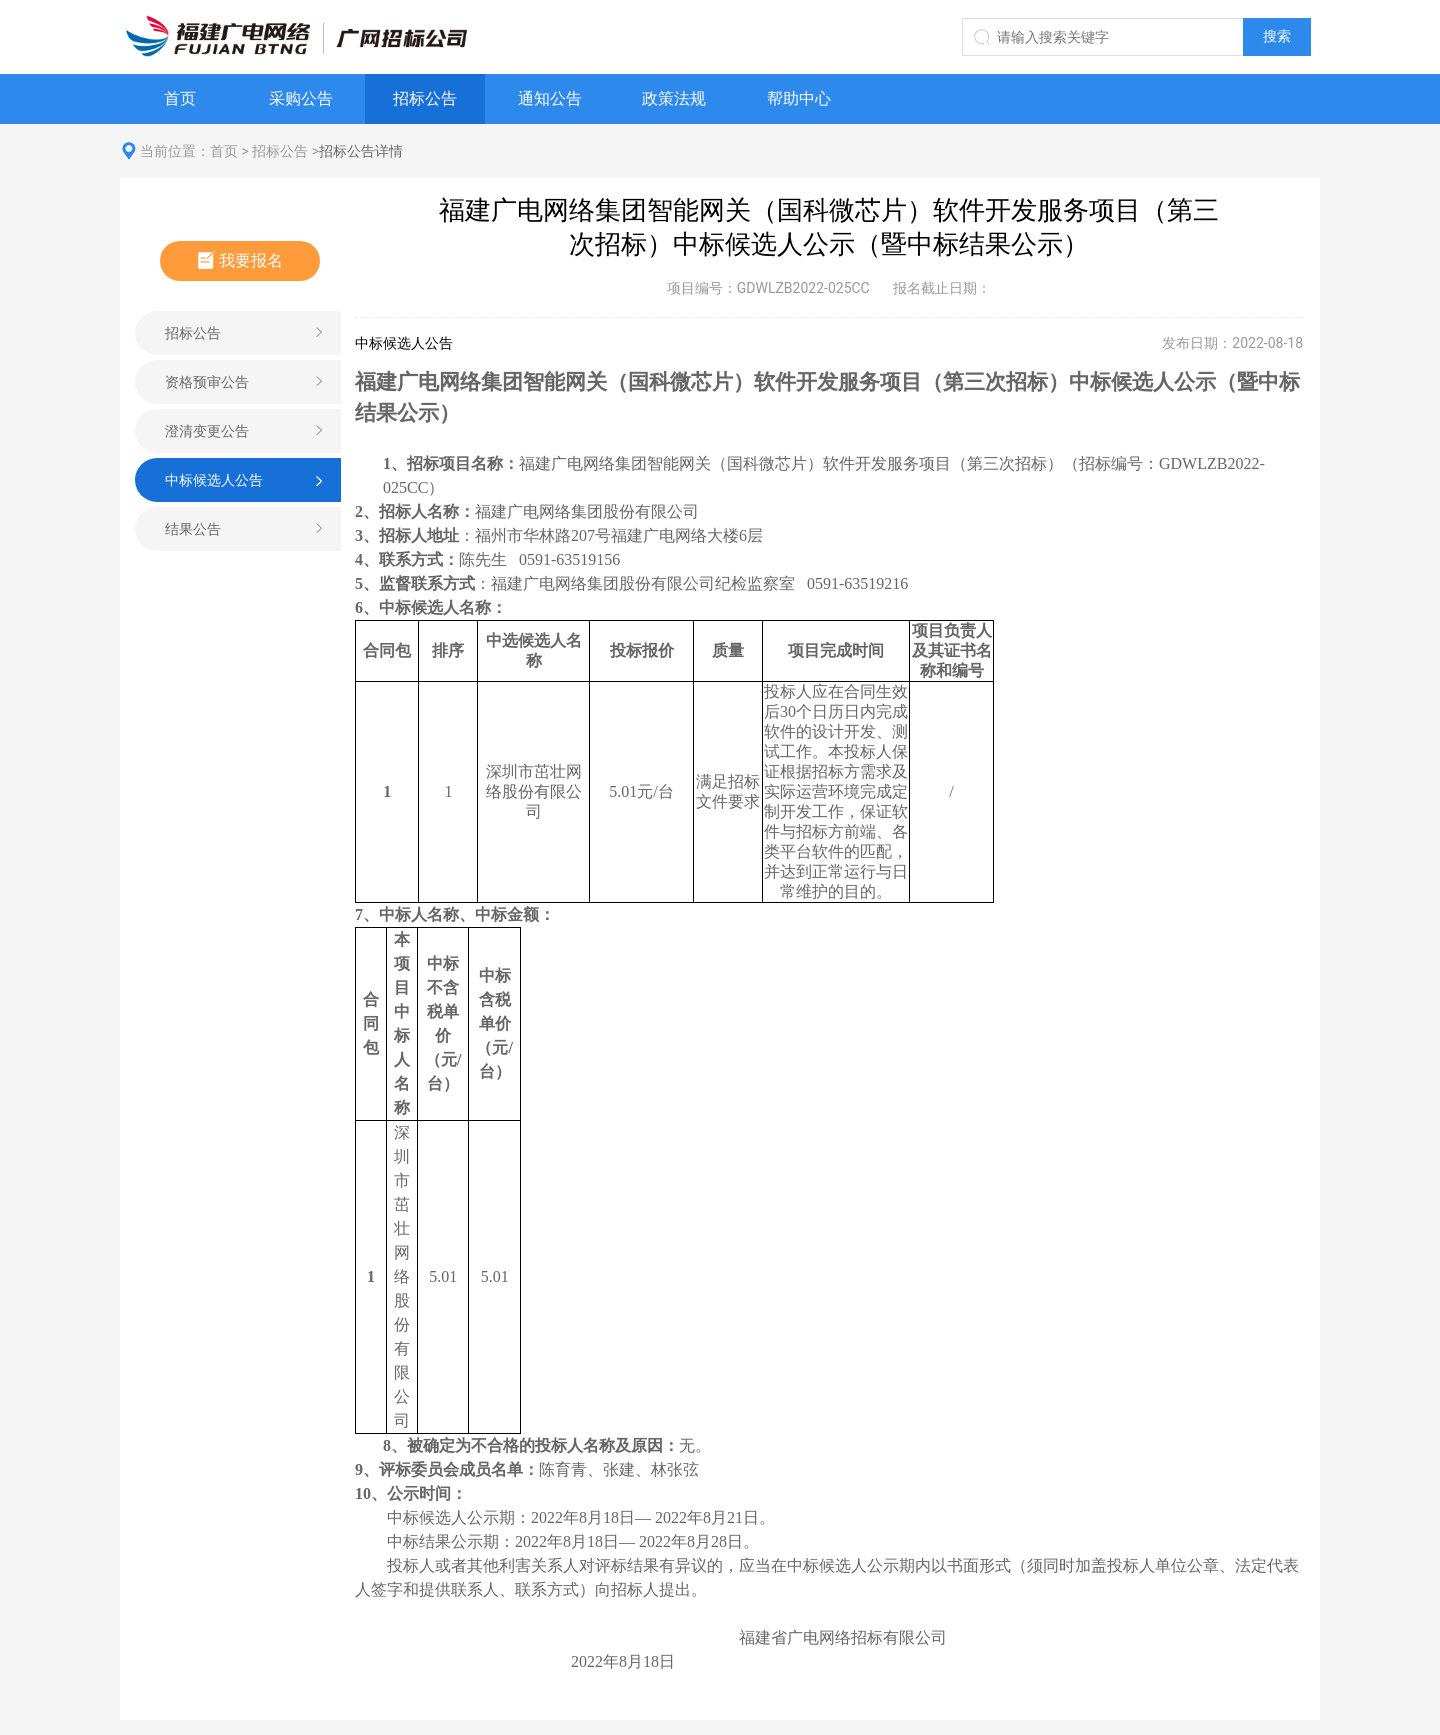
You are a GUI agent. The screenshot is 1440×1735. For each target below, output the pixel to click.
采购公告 (301, 98)
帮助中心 (799, 98)
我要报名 (240, 260)
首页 (180, 98)
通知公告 (550, 98)
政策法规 (674, 98)
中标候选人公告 (214, 480)
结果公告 (193, 529)
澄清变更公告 (207, 431)
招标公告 (425, 98)
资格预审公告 (207, 382)
